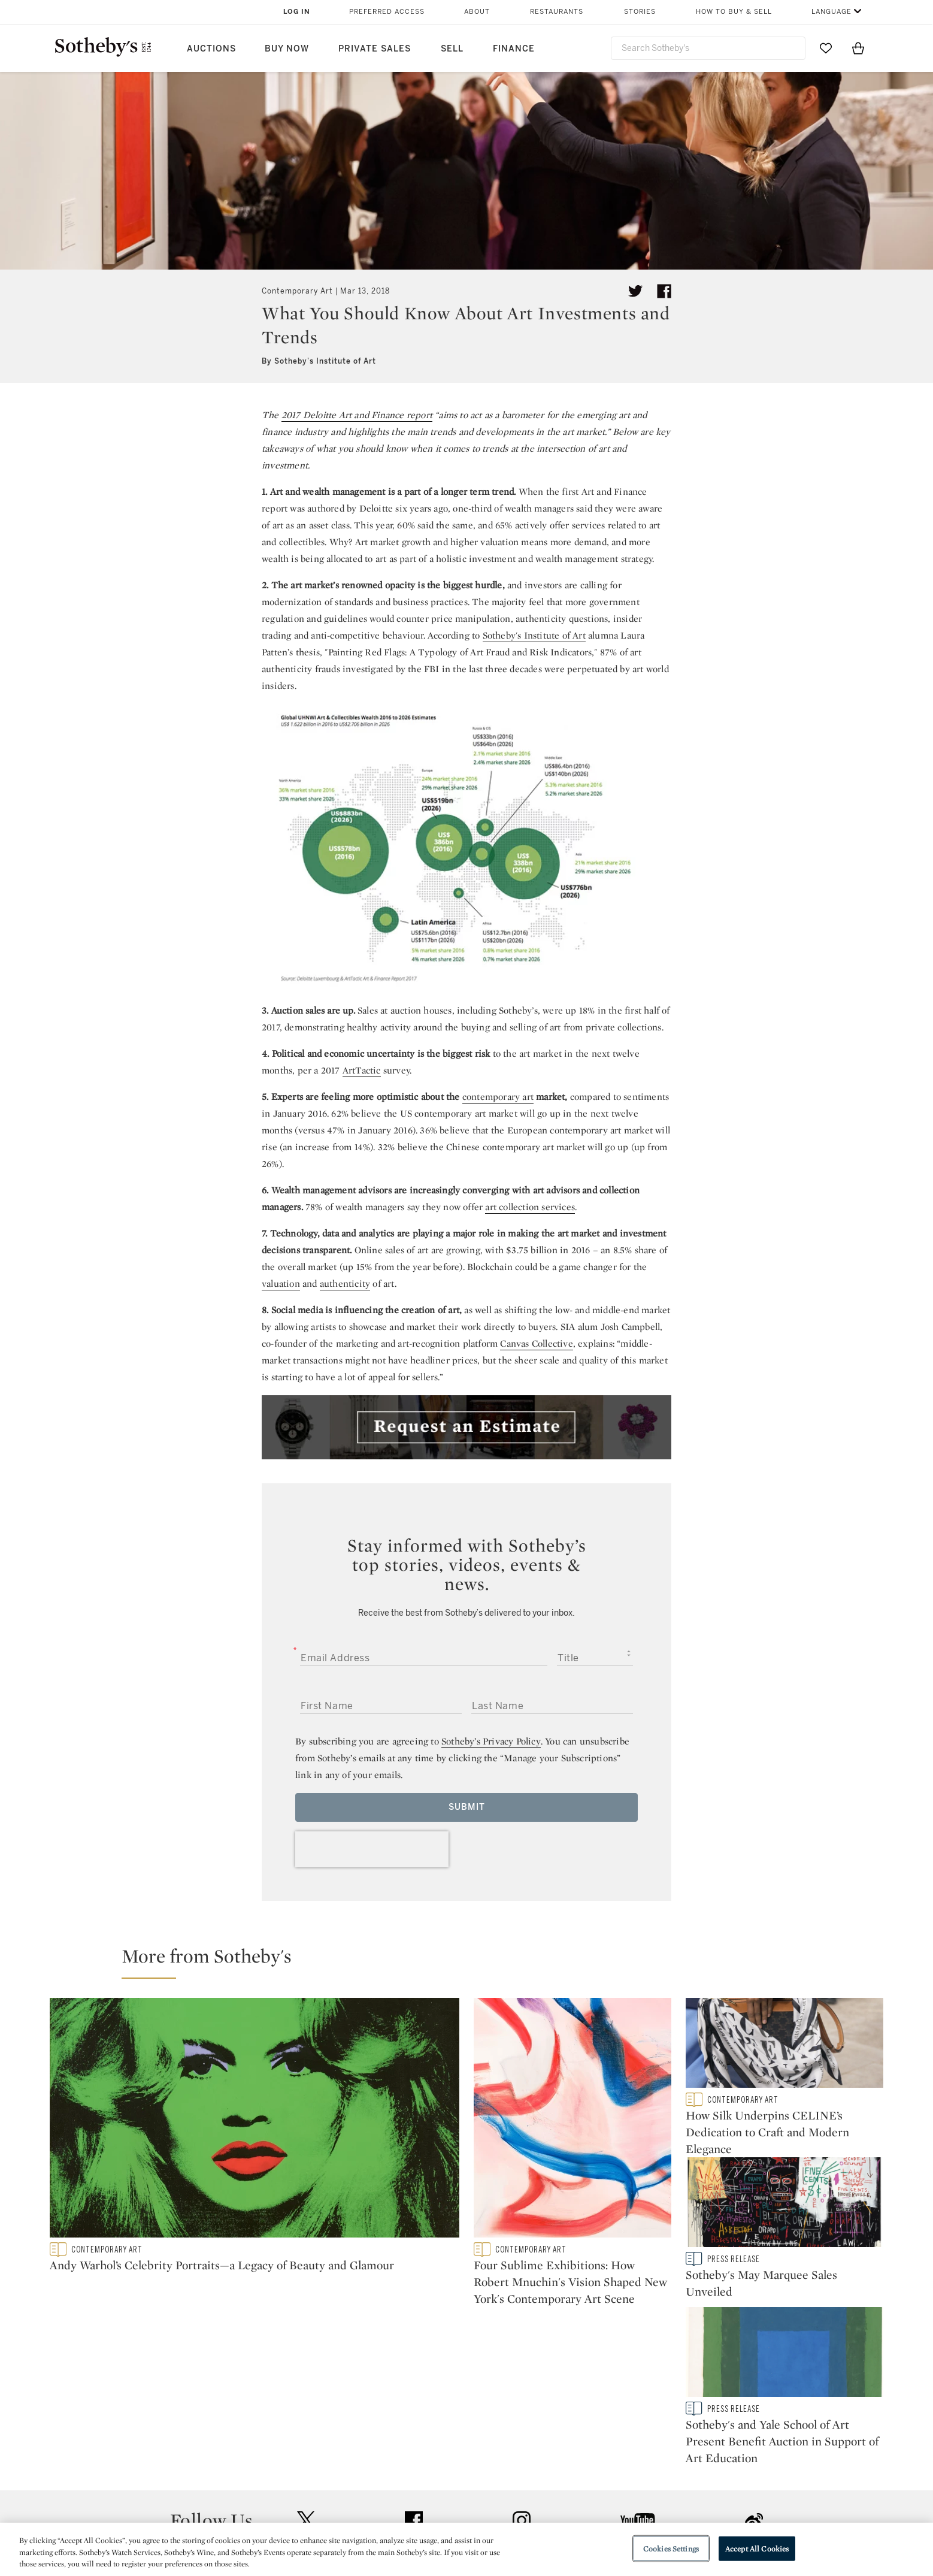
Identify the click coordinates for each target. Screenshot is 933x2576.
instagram (522, 2378)
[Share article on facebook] (664, 291)
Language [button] (831, 12)
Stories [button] (640, 12)
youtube (637, 2378)
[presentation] (372, 1849)
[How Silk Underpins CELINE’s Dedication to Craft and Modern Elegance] (784, 2045)
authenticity (345, 1283)
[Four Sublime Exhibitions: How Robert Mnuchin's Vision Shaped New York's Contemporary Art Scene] (572, 2120)
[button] (474, 1961)
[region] (466, 2549)
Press (423, 2452)
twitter (306, 2378)
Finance (514, 49)
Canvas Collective (536, 1343)
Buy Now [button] (287, 49)
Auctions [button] (211, 49)
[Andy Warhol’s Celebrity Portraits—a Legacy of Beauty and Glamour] (254, 2120)
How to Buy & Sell (734, 12)
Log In (296, 12)
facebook (414, 2378)
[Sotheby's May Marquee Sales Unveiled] (784, 2211)
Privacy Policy (440, 2473)
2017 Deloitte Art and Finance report (356, 415)
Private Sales (374, 49)
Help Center (301, 2452)
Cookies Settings (671, 2548)
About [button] (477, 12)
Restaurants (556, 12)
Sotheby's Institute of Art (534, 635)
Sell (452, 49)
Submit (467, 1807)
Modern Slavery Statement (604, 2516)
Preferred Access (387, 12)
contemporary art (498, 1096)
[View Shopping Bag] (858, 48)
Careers (428, 2516)
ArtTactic (362, 1070)
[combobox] (708, 48)
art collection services (530, 1207)
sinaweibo (754, 2378)
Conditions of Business (597, 2495)
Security (563, 2452)
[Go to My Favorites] (826, 48)
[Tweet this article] (635, 291)
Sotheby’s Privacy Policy (491, 1741)
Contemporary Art (297, 291)
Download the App (316, 2495)
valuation (281, 1283)
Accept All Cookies (757, 2548)
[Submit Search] (791, 48)
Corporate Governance (461, 2495)
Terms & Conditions (588, 2473)
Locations (297, 2473)
